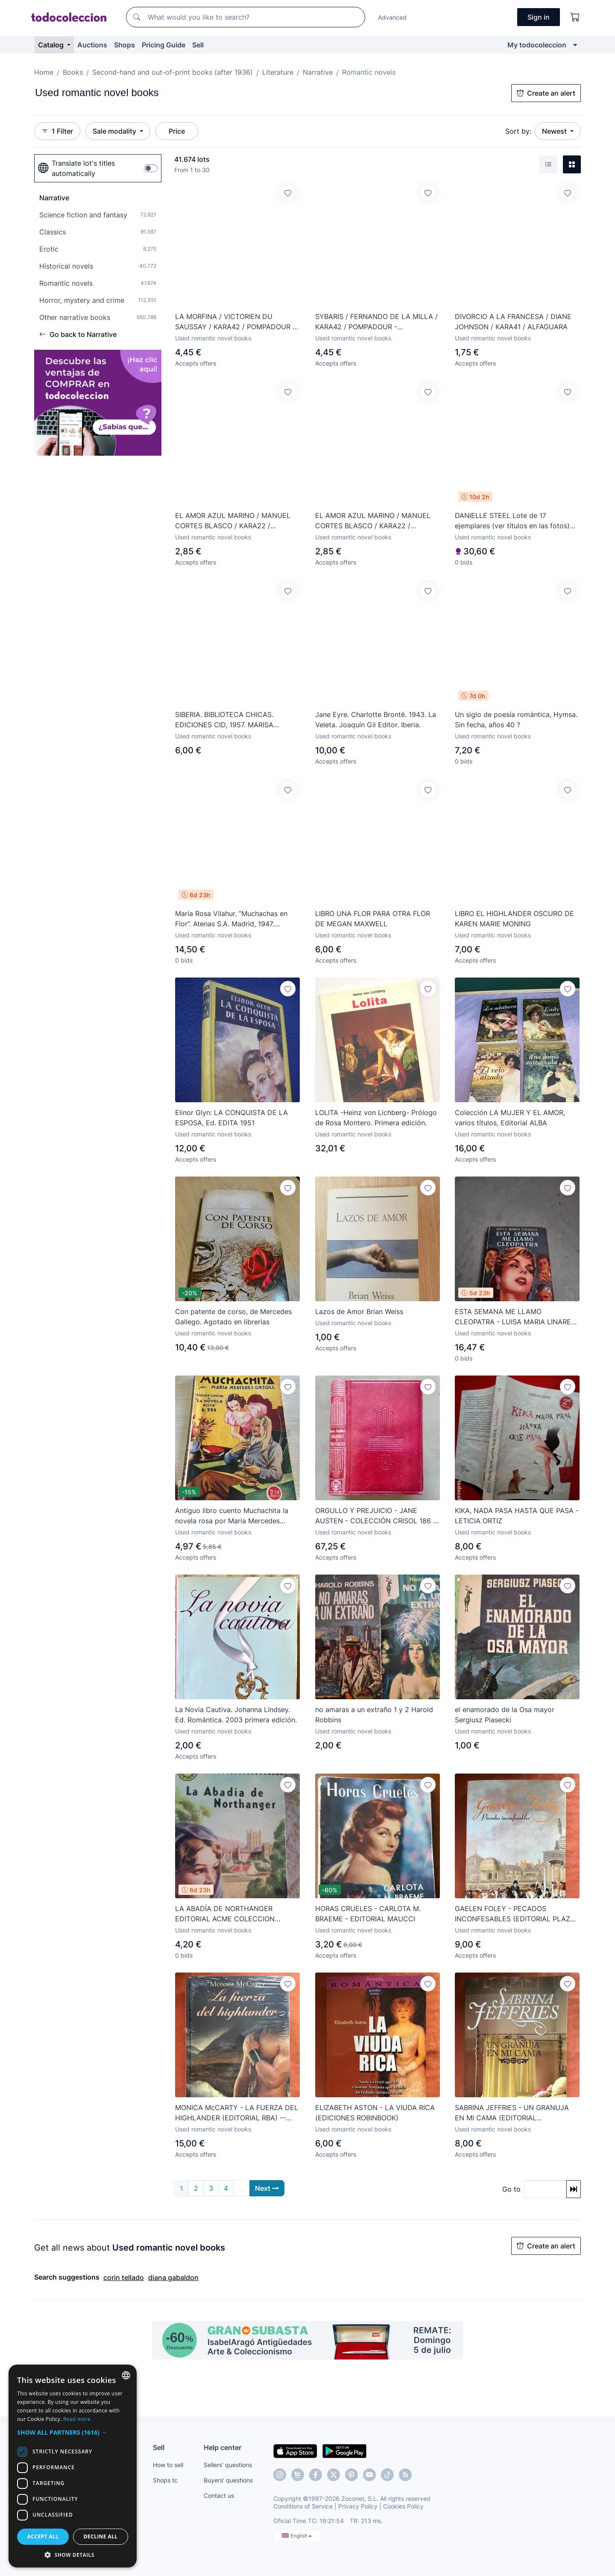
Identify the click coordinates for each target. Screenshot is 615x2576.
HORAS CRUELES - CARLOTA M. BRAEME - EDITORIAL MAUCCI (368, 1913)
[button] (72, 2432)
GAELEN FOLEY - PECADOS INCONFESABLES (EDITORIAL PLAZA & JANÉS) (515, 1914)
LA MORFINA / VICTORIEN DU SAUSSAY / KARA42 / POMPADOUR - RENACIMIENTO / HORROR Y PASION (235, 322)
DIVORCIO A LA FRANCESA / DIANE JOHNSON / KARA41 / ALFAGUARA (513, 321)
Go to (511, 2189)
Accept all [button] (43, 2536)
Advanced (392, 17)
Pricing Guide (163, 45)
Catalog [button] (51, 45)
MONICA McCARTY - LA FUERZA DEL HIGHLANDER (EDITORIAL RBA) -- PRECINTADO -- (236, 2113)
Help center (222, 2447)
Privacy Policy (358, 2506)
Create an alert (546, 93)
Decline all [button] (101, 2536)
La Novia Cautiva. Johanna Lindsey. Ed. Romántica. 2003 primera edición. (236, 1714)
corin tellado (123, 2277)
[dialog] (73, 2466)
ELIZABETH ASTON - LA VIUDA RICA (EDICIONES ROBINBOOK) (375, 2112)
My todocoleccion (536, 45)
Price (177, 131)
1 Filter (57, 131)
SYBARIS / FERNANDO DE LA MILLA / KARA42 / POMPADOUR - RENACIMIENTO (376, 322)
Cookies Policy (403, 2506)
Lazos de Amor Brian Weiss (359, 1311)
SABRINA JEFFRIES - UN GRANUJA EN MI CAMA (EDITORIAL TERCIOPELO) (512, 2113)
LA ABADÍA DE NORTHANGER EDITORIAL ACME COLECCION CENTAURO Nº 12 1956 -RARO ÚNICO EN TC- (236, 1914)
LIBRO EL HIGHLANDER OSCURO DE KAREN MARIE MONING (514, 918)
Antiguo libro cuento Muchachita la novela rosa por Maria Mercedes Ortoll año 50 (231, 1516)
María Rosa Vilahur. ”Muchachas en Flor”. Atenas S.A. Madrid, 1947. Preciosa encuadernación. (231, 919)
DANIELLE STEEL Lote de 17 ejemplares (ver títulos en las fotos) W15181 (512, 521)
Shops (124, 45)
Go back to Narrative (78, 334)
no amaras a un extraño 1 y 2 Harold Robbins (374, 1714)
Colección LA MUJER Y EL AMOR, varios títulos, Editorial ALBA (510, 1117)
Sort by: (518, 131)
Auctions (92, 45)
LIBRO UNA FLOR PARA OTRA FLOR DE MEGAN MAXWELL (372, 918)
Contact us (219, 2495)
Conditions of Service (303, 2506)
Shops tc (165, 2480)
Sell (198, 45)
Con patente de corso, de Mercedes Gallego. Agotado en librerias (233, 1316)
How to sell (168, 2464)
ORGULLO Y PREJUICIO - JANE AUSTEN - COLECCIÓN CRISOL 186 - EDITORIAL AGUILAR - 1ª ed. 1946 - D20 (375, 1516)
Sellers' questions (228, 2464)
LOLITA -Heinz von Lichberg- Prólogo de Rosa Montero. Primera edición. (376, 1117)
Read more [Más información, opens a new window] (77, 2419)
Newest (555, 131)
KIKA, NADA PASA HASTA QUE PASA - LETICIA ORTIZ (517, 1515)
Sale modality (115, 131)
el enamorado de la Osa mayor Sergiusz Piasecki (504, 1714)
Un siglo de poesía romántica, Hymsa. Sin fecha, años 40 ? (516, 719)
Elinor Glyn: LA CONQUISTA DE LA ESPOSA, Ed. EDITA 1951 (231, 1117)
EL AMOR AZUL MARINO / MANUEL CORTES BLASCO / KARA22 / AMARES (232, 521)
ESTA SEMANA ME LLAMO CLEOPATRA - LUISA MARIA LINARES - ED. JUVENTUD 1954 (515, 1317)
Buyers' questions (228, 2480)
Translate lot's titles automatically (76, 168)
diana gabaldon (173, 2277)
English (297, 2535)
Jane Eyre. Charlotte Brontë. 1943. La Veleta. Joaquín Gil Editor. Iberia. (375, 719)
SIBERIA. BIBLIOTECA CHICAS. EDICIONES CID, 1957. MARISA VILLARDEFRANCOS (224, 720)
